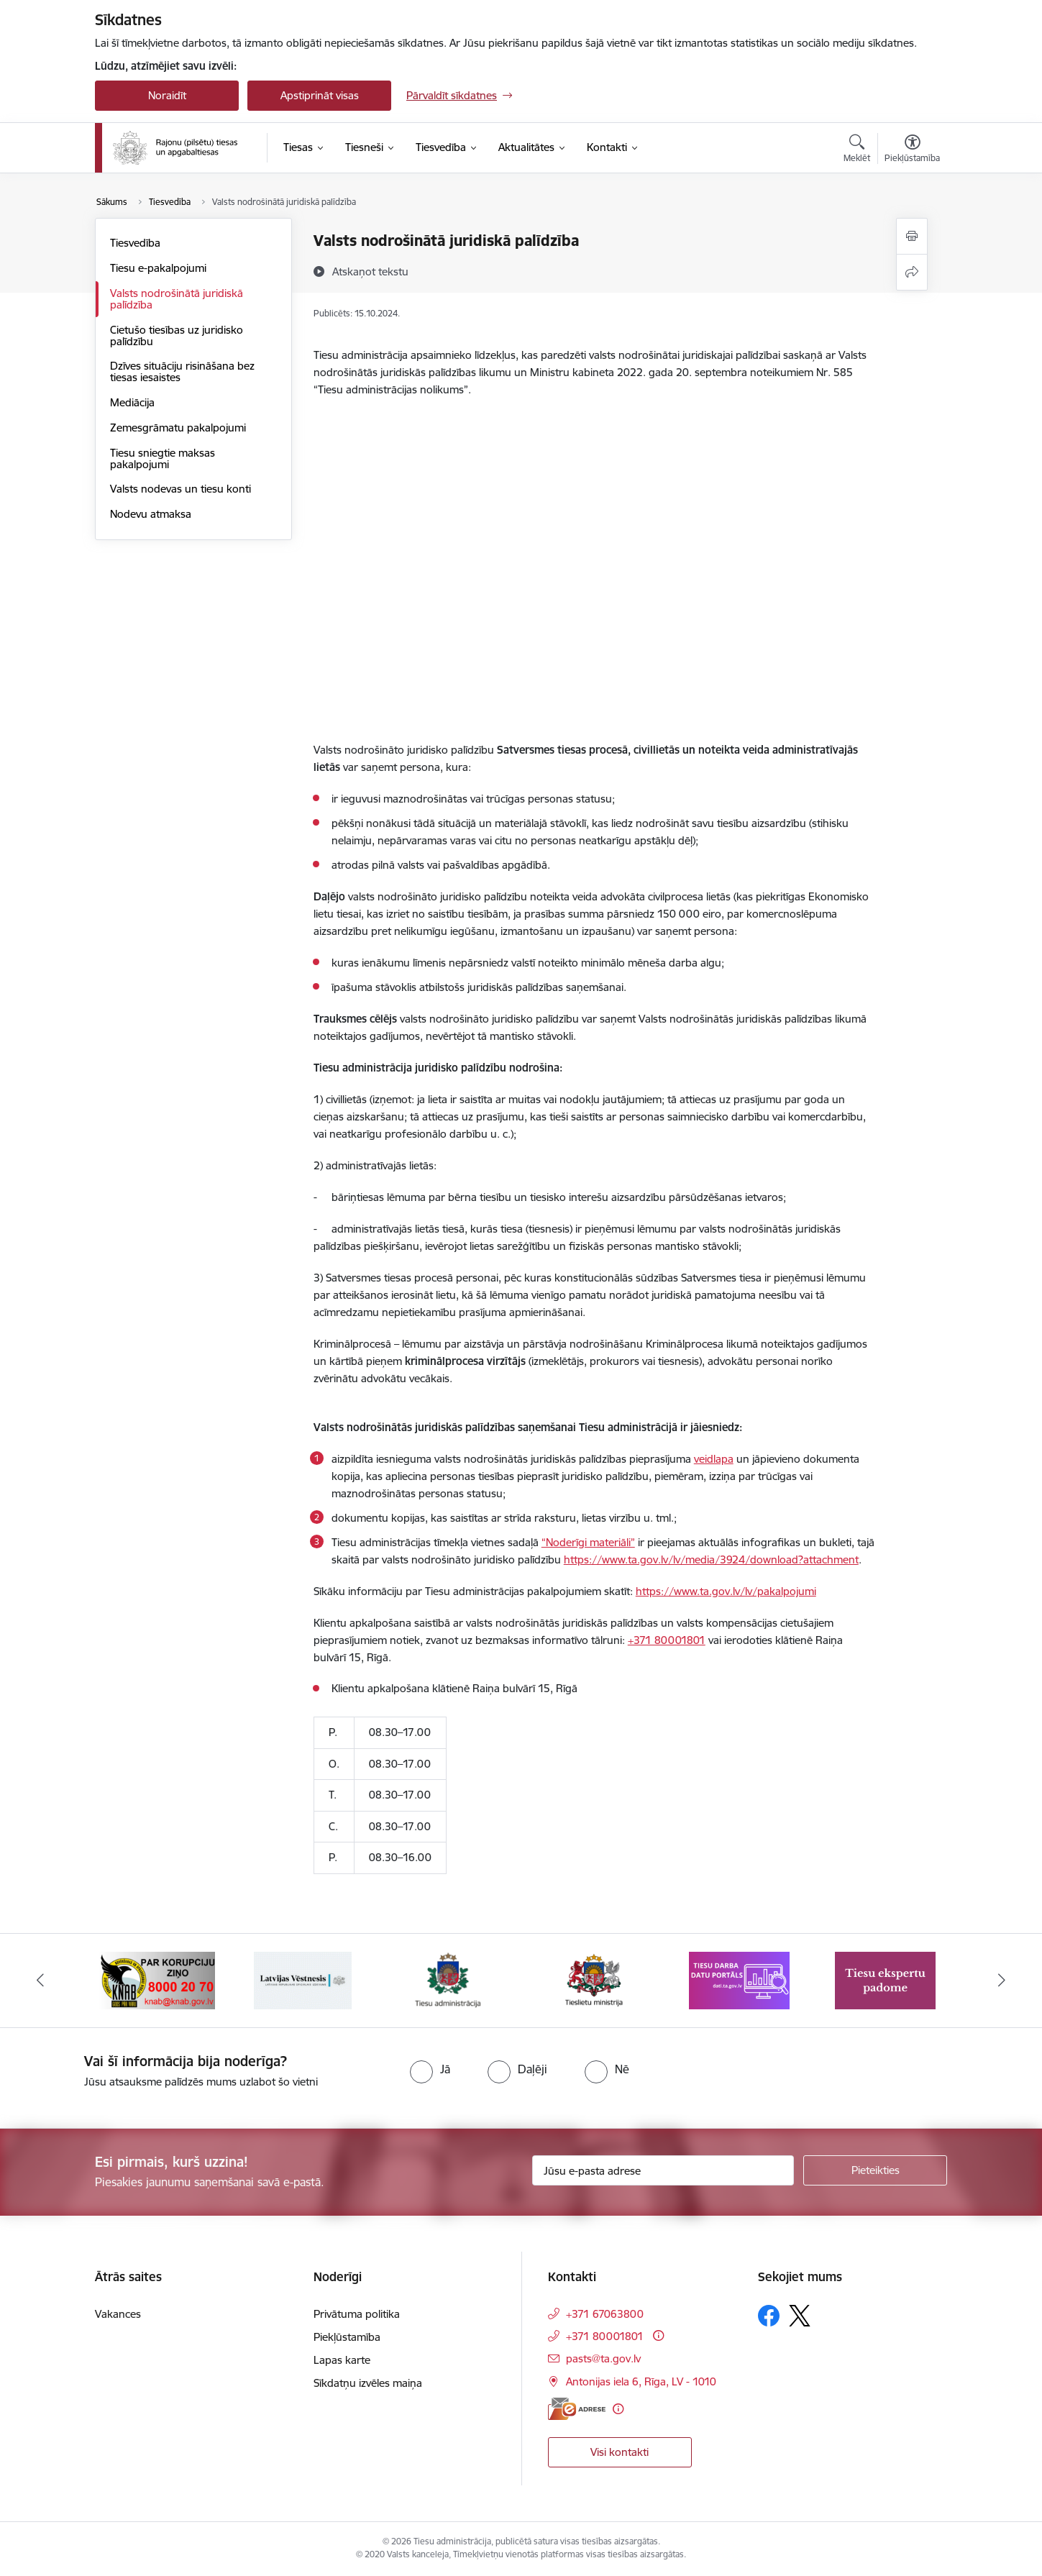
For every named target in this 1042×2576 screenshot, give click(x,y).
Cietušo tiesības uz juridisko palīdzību (176, 335)
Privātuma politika (357, 2314)
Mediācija (132, 402)
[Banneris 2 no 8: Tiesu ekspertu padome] (885, 1979)
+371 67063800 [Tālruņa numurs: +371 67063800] (605, 2314)
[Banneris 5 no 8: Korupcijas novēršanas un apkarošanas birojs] (157, 1979)
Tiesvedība (135, 243)
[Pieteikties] (875, 2170)
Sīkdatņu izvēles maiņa (368, 2383)
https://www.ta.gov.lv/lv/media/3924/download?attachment (711, 1559)
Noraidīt (167, 95)
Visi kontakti (619, 2452)
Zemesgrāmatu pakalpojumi (178, 427)
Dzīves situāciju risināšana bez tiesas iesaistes (182, 371)
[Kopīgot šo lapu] (912, 272)
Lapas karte (342, 2360)
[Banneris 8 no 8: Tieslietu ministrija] (594, 1979)
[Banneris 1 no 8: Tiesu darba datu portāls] (739, 1979)
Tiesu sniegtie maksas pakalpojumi (162, 458)
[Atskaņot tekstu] (370, 271)
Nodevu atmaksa (150, 514)
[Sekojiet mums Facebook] (769, 2315)
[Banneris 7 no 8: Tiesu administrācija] (448, 1979)
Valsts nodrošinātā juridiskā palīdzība (176, 298)
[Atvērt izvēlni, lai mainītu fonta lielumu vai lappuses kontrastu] (912, 150)
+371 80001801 (666, 1640)
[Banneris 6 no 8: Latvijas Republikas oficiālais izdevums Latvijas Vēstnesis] (303, 1979)
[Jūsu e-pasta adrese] (663, 2170)
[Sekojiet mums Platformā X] (799, 2315)
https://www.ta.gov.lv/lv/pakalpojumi (726, 1591)
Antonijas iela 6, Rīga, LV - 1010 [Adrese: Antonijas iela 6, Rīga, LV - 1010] (641, 2381)
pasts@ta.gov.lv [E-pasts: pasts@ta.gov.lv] (603, 2358)
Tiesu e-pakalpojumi (158, 268)
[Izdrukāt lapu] (912, 236)
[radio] (430, 2069)
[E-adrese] (576, 2409)
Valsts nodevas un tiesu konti (180, 488)
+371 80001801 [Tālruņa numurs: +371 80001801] (605, 2336)
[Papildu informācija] (658, 2335)
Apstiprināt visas (319, 95)
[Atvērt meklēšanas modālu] (856, 150)
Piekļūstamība (347, 2337)
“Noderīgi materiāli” (588, 1542)
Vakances (118, 2314)
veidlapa (713, 1459)
